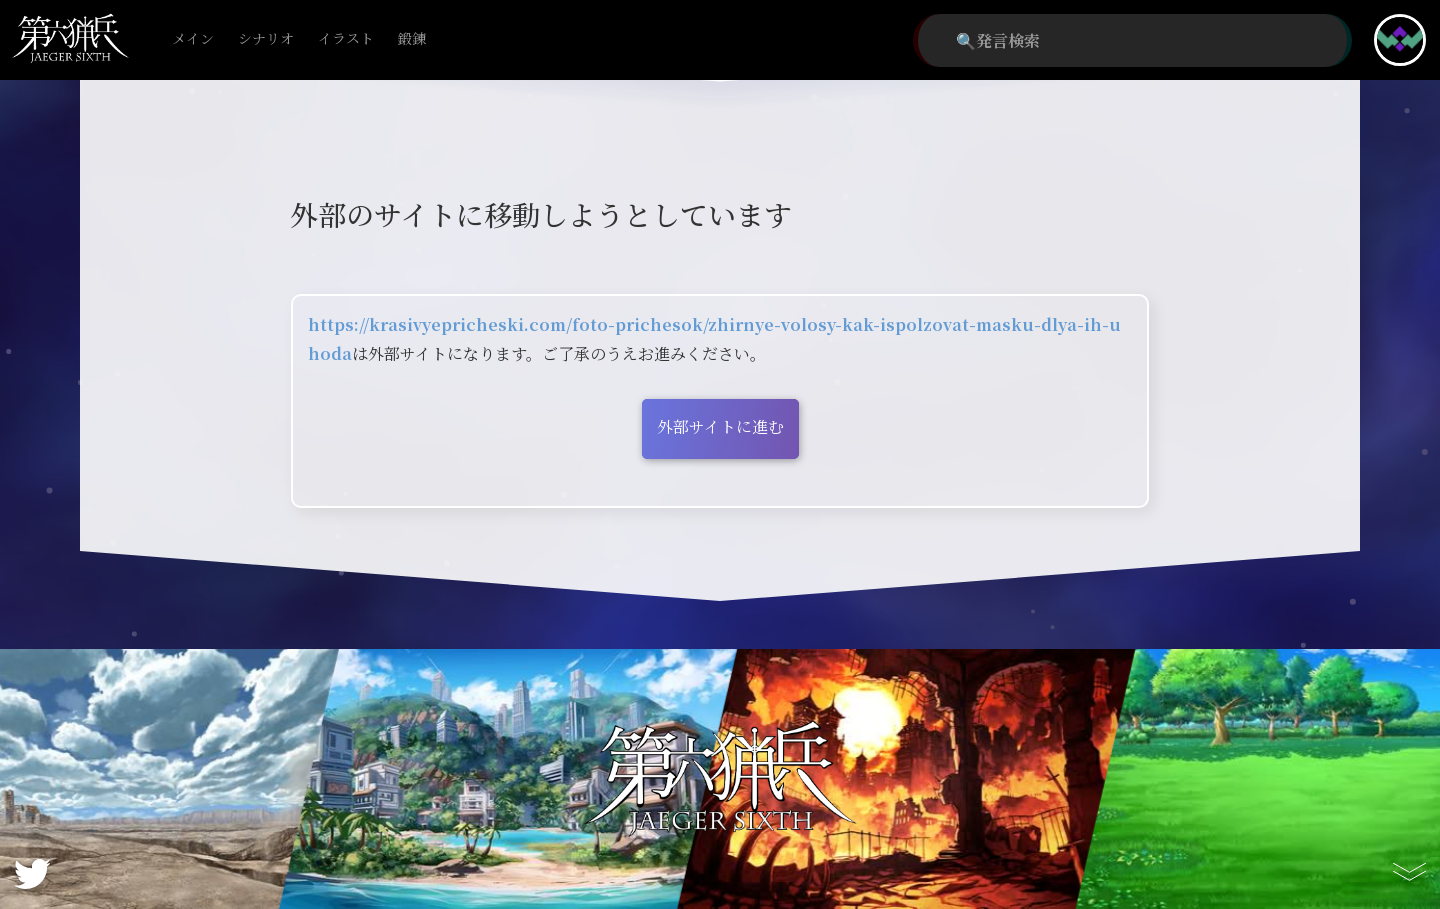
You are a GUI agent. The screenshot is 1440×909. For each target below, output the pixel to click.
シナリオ (266, 39)
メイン (193, 39)
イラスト (346, 39)
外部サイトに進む (720, 426)
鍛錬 (412, 39)
